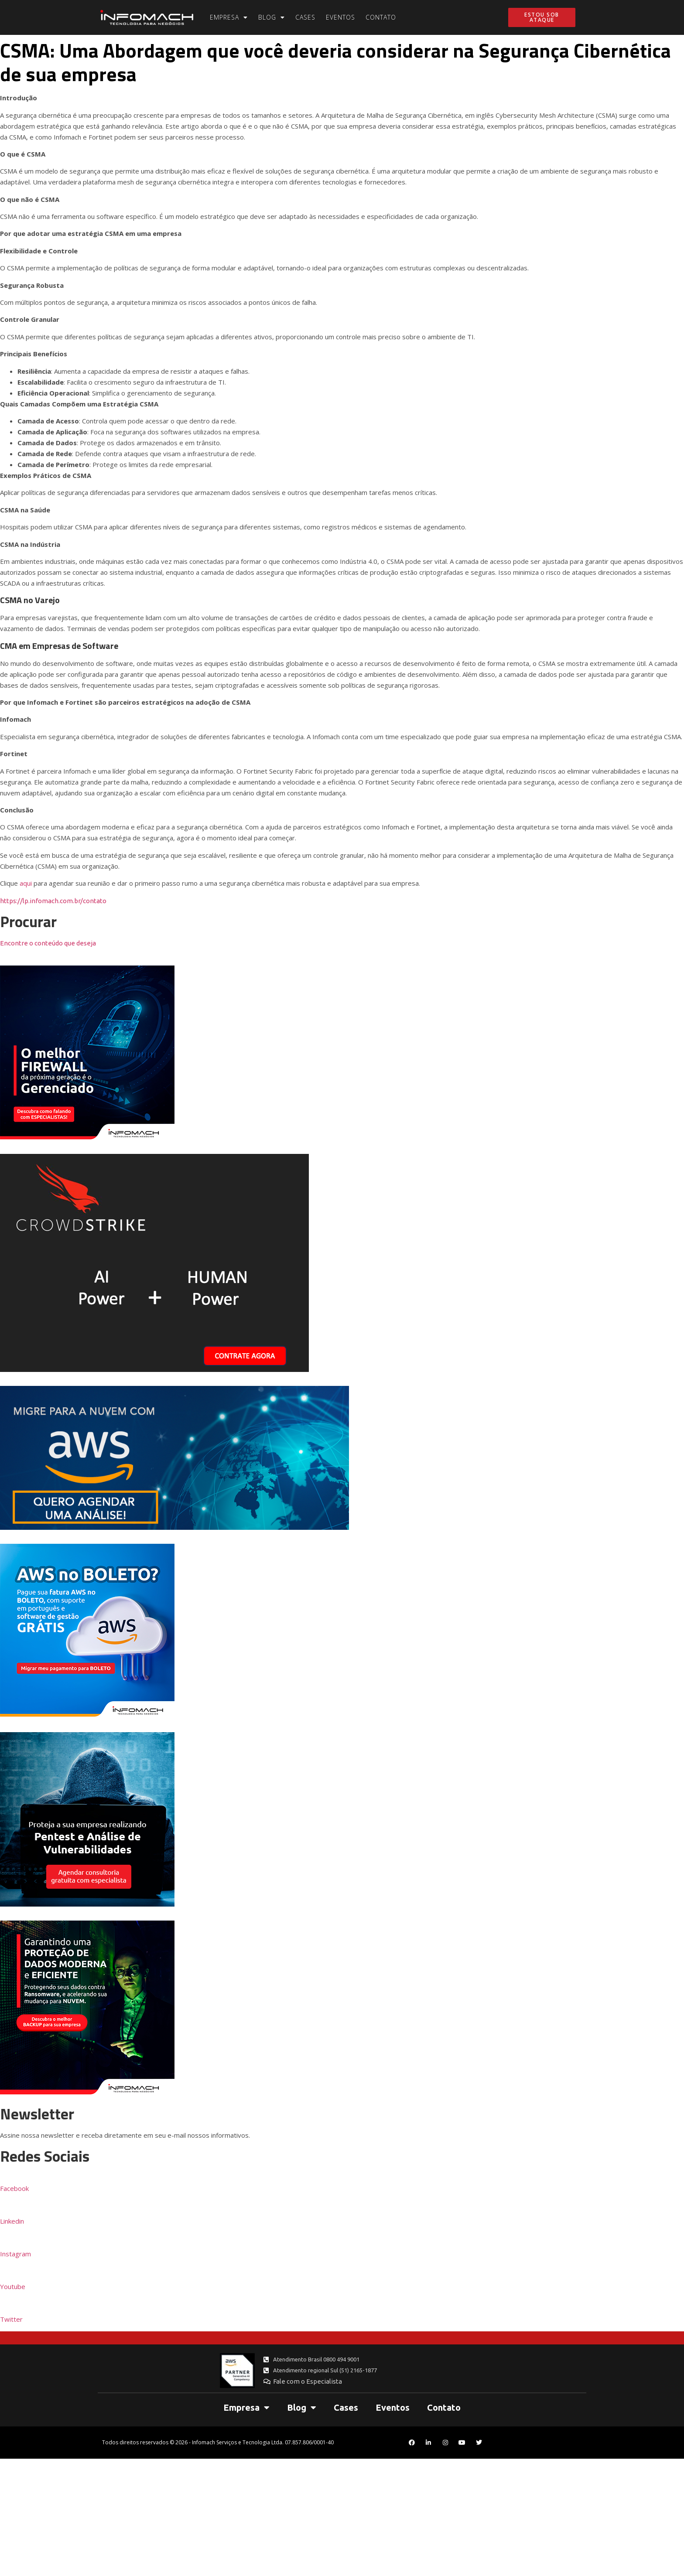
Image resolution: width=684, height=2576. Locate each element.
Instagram (15, 2253)
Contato (381, 17)
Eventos (340, 17)
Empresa (229, 17)
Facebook (14, 2188)
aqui (26, 883)
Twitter (11, 2319)
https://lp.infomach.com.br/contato (53, 900)
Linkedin (12, 2221)
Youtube (12, 2286)
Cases (305, 17)
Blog (271, 17)
